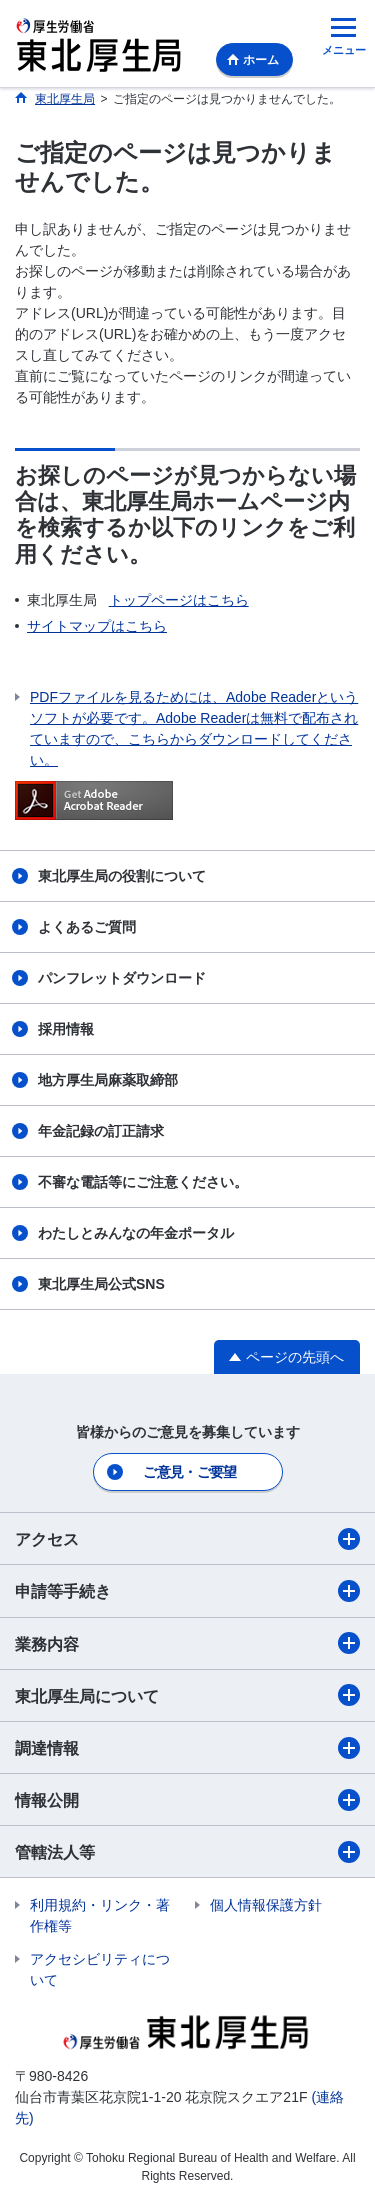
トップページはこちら (179, 600)
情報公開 (187, 1800)
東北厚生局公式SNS (101, 1284)
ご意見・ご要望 (189, 1472)
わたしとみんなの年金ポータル (136, 1233)
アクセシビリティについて (100, 1969)
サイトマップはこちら (97, 626)
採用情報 (66, 1029)
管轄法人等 (187, 1852)
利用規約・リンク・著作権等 (100, 1915)
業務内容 (187, 1643)
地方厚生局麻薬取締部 (108, 1080)
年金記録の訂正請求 (101, 1131)
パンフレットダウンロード (122, 978)
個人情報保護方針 (266, 1905)
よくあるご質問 (87, 927)
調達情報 (187, 1748)
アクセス (187, 1539)
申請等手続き (187, 1591)
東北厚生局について (187, 1695)
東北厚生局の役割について (122, 876)
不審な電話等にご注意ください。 (143, 1182)
